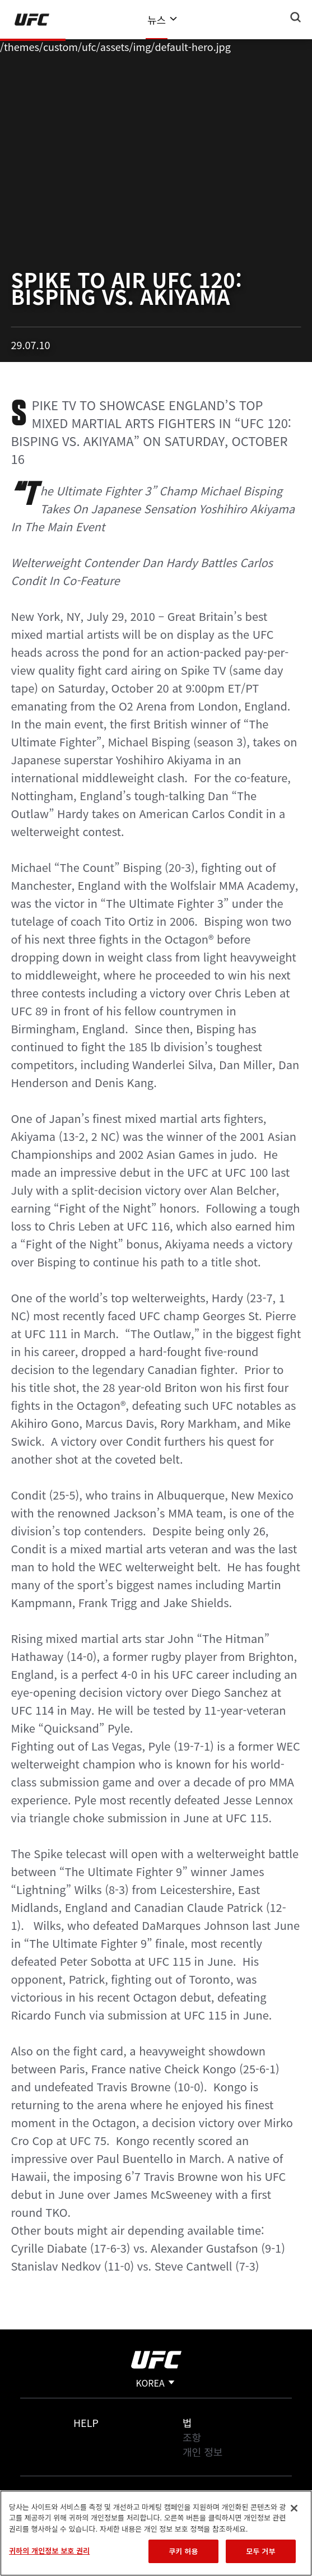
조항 (192, 2437)
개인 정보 (202, 2451)
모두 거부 (260, 2551)
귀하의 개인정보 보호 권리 (49, 2550)
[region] (156, 2533)
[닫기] (294, 2508)
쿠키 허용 (183, 2551)
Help (86, 2422)
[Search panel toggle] (296, 17)
